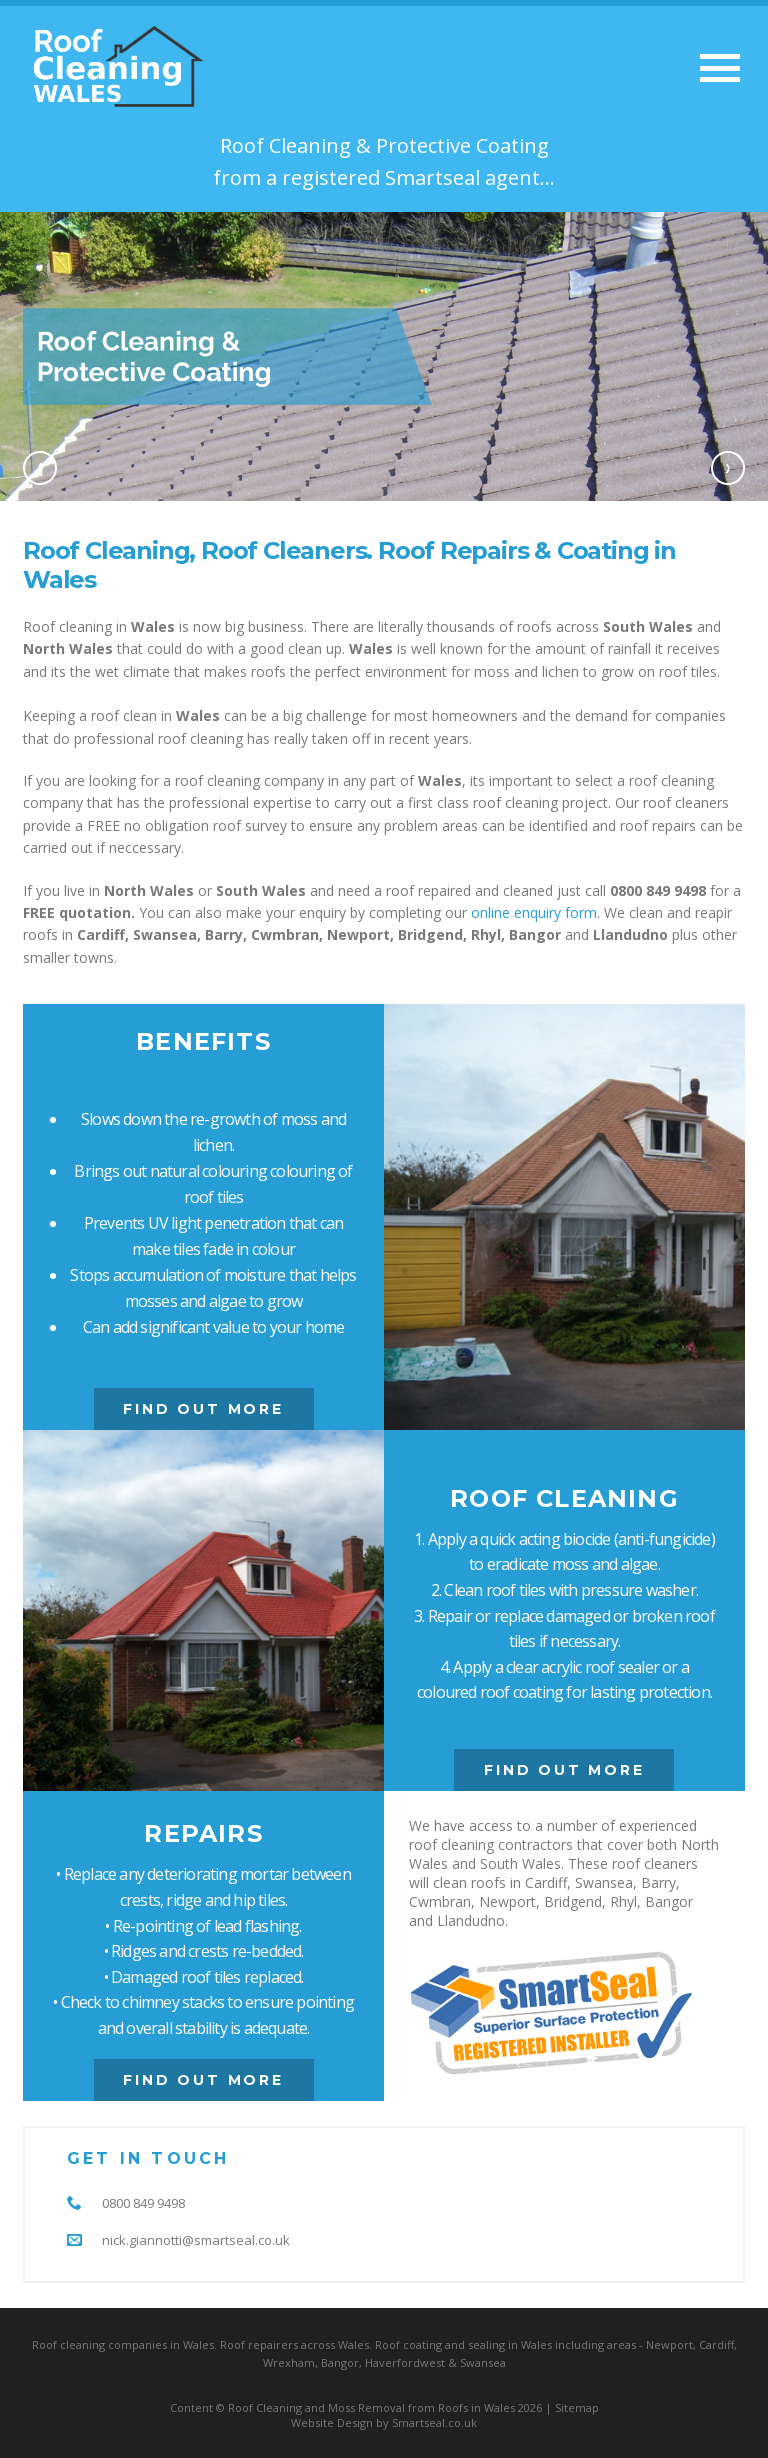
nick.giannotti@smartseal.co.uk (196, 2240)
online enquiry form (534, 912)
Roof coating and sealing (440, 2344)
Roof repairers (259, 2344)
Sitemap (577, 2407)
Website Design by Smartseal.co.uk (384, 2422)
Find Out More (203, 1409)
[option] (384, 356)
